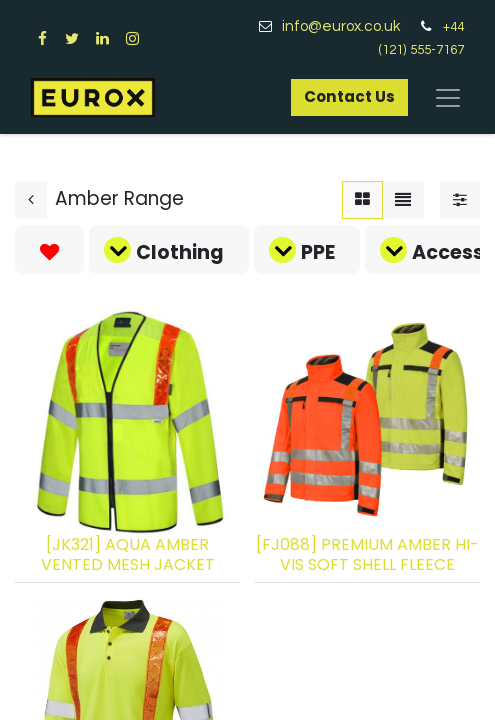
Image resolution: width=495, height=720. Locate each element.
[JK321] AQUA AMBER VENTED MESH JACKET (128, 554)
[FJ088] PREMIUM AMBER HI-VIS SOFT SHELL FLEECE (367, 554)
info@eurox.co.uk (348, 26)
